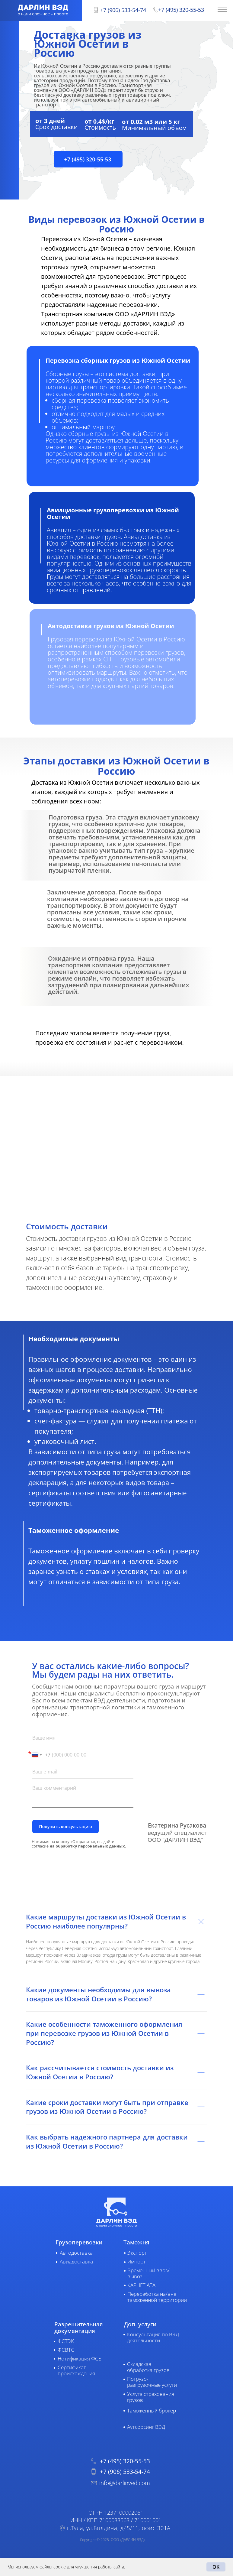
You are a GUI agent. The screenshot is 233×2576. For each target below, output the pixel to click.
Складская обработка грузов (148, 2366)
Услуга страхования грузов (150, 2396)
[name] (82, 1738)
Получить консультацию (65, 1826)
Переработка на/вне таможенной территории (157, 2296)
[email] (82, 1772)
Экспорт (137, 2252)
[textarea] (82, 1795)
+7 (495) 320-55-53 (181, 9)
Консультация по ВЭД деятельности (153, 2337)
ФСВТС (66, 2349)
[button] (88, 159)
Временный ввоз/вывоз (148, 2273)
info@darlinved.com (124, 2483)
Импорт (136, 2261)
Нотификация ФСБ (79, 2358)
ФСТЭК (66, 2341)
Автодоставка (76, 2252)
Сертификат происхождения (76, 2370)
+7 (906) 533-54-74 (123, 10)
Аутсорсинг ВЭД (146, 2426)
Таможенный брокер (151, 2410)
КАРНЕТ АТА (141, 2285)
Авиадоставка (76, 2261)
